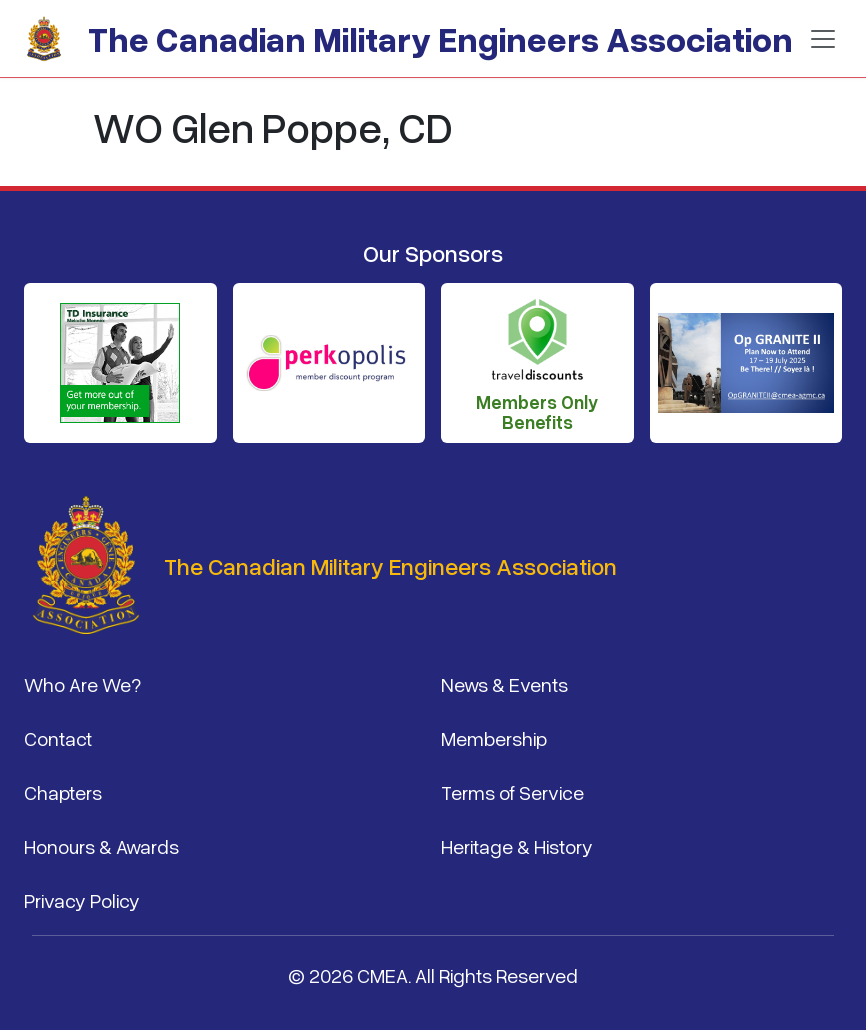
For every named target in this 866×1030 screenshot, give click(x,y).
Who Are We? (82, 684)
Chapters (63, 792)
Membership (494, 738)
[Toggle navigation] (823, 39)
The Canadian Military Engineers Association (440, 38)
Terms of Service (512, 792)
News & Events (504, 684)
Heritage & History (517, 846)
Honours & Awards (101, 846)
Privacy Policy (82, 900)
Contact (58, 738)
